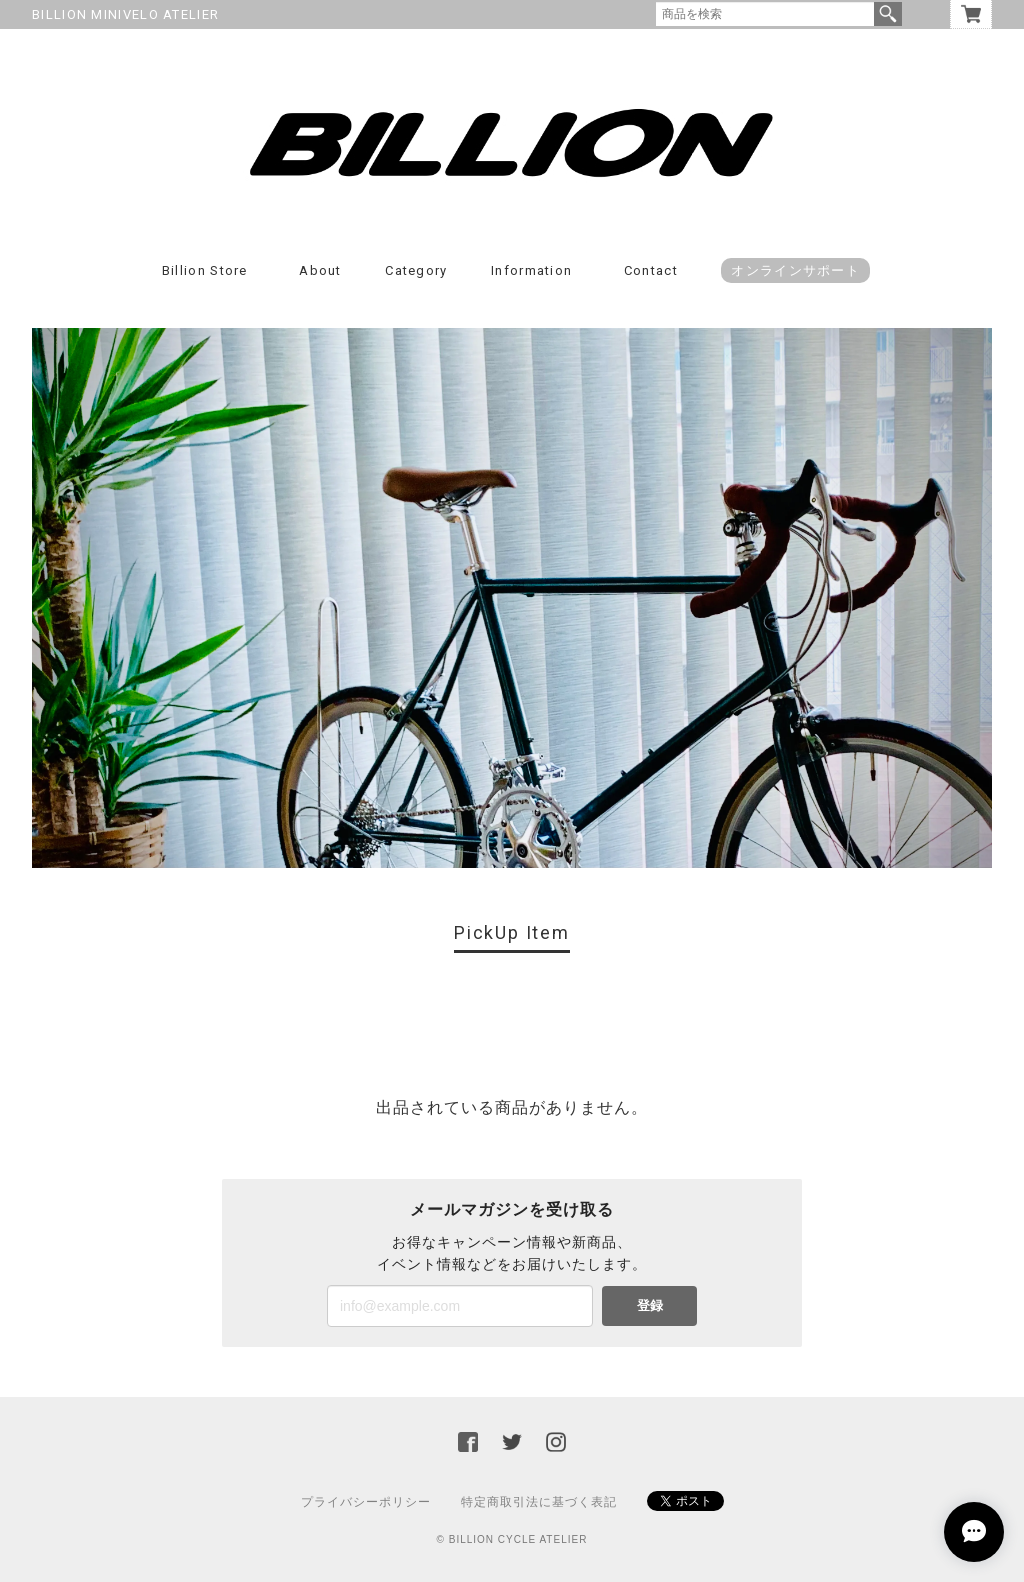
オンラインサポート (795, 270)
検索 (888, 14)
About (320, 270)
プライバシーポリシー (366, 1502)
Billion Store (205, 270)
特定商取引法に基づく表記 (539, 1502)
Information (531, 270)
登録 (650, 1305)
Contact (651, 270)
